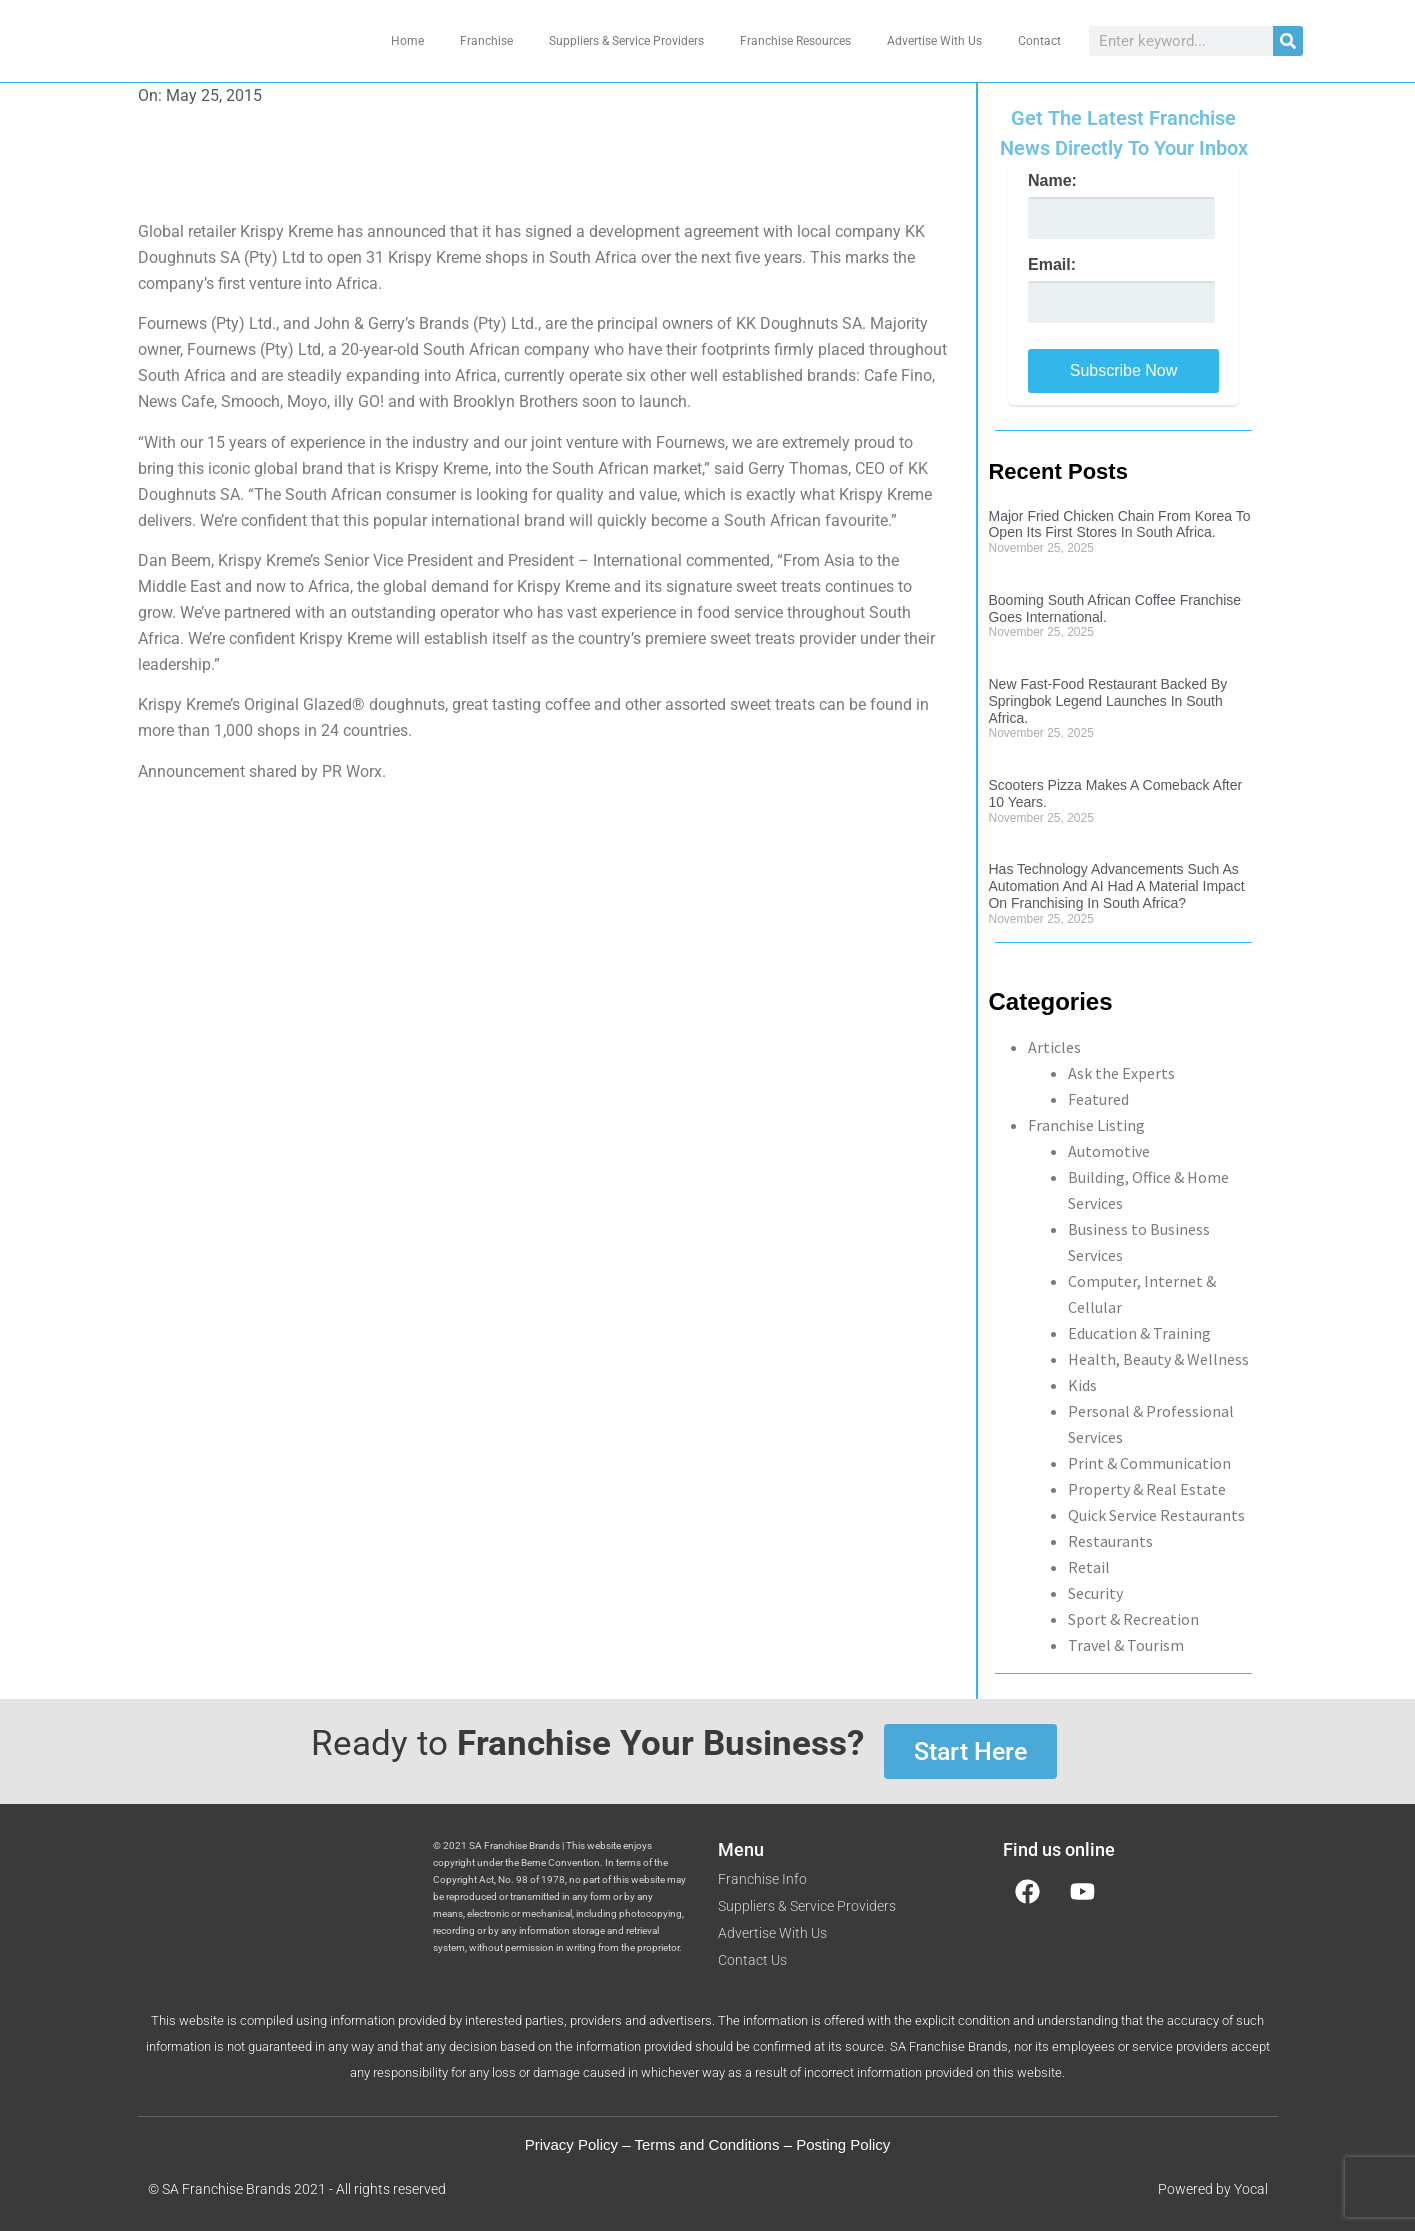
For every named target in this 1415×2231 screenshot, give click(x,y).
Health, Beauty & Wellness (1158, 1359)
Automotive (1109, 1151)
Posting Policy (843, 2144)
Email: (1052, 265)
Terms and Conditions (706, 2144)
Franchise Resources (795, 41)
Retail (1089, 1567)
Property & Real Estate (1147, 1489)
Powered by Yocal (1213, 2189)
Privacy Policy (571, 2144)
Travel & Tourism (1126, 1645)
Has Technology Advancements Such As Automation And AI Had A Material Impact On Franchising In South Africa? (1116, 886)
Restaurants (1110, 1541)
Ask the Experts (1121, 1073)
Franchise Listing (1086, 1125)
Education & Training (1139, 1333)
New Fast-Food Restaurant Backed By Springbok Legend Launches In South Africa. (1107, 701)
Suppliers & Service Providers (626, 41)
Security (1095, 1593)
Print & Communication (1149, 1463)
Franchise (486, 41)
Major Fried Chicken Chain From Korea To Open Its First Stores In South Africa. (1119, 524)
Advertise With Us (934, 41)
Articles (1054, 1047)
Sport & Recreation (1133, 1619)
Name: (1052, 181)
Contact (1039, 41)
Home (407, 41)
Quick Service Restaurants (1156, 1515)
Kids (1082, 1385)
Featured (1098, 1099)
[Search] (1288, 41)
